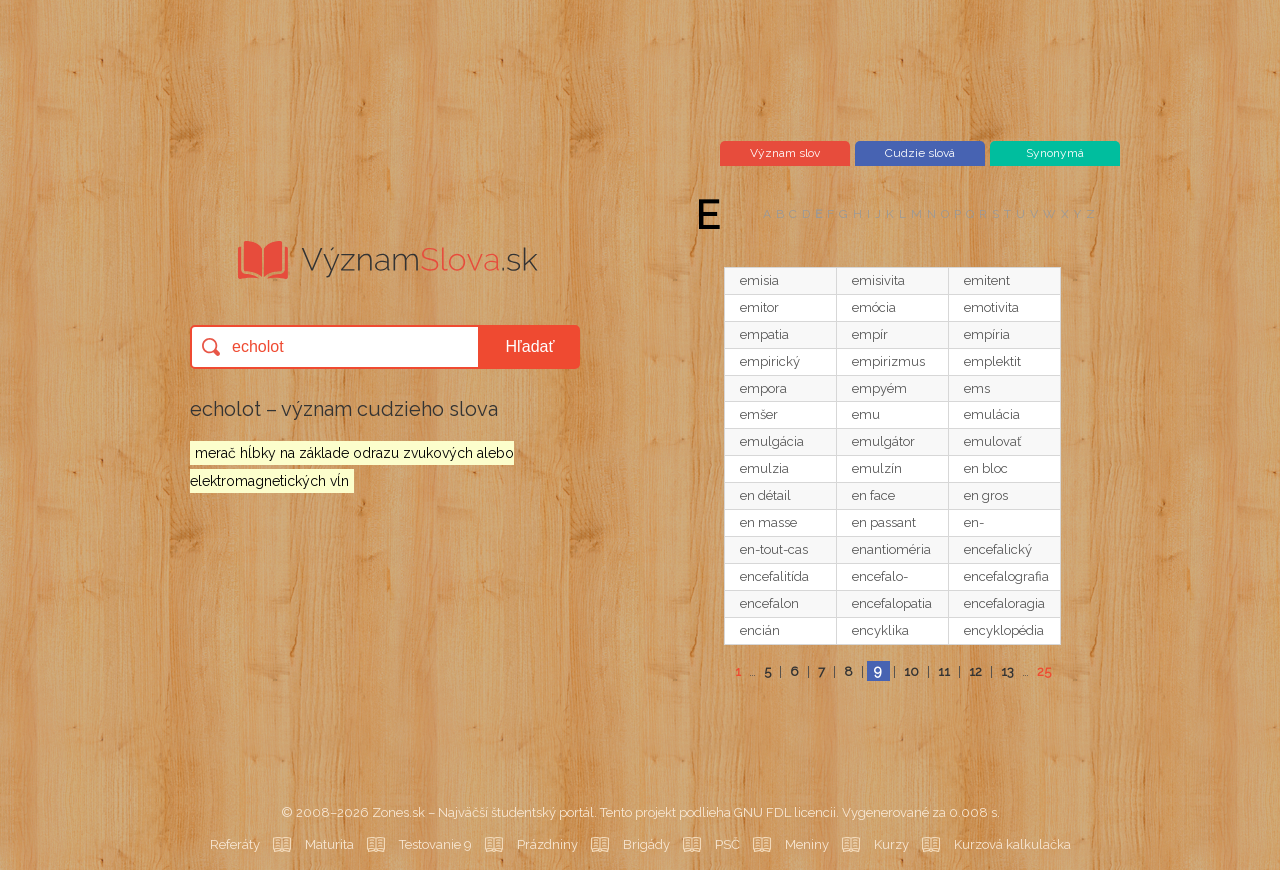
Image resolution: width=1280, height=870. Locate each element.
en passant (884, 522)
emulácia (992, 414)
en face (873, 495)
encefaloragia (1004, 603)
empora (763, 388)
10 (911, 671)
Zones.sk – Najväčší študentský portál (483, 812)
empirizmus (888, 361)
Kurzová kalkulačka (1012, 844)
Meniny (807, 844)
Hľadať (530, 346)
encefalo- (880, 576)
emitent (987, 280)
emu (866, 414)
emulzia (764, 468)
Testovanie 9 (435, 844)
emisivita (878, 280)
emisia (759, 280)
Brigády (646, 844)
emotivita (991, 307)
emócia (874, 307)
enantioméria (891, 549)
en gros (986, 495)
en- (974, 522)
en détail (765, 495)
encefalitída (774, 576)
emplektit (992, 361)
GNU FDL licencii (785, 812)
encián (760, 630)
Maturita (329, 844)
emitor (759, 307)
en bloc (986, 468)
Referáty (235, 844)
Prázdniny (547, 844)
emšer (759, 414)
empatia (764, 334)
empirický (770, 361)
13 (1007, 671)
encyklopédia (1004, 630)
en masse (768, 522)
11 (944, 671)
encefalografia (1006, 576)
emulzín (877, 468)
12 (975, 671)
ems (977, 388)
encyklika (880, 630)
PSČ (727, 844)
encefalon (769, 603)
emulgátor (883, 441)
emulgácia (772, 441)
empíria (987, 334)
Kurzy (891, 844)
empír (870, 334)
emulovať (992, 441)
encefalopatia (892, 603)
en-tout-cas (774, 549)
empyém (879, 388)
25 (1044, 671)
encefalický (998, 549)
